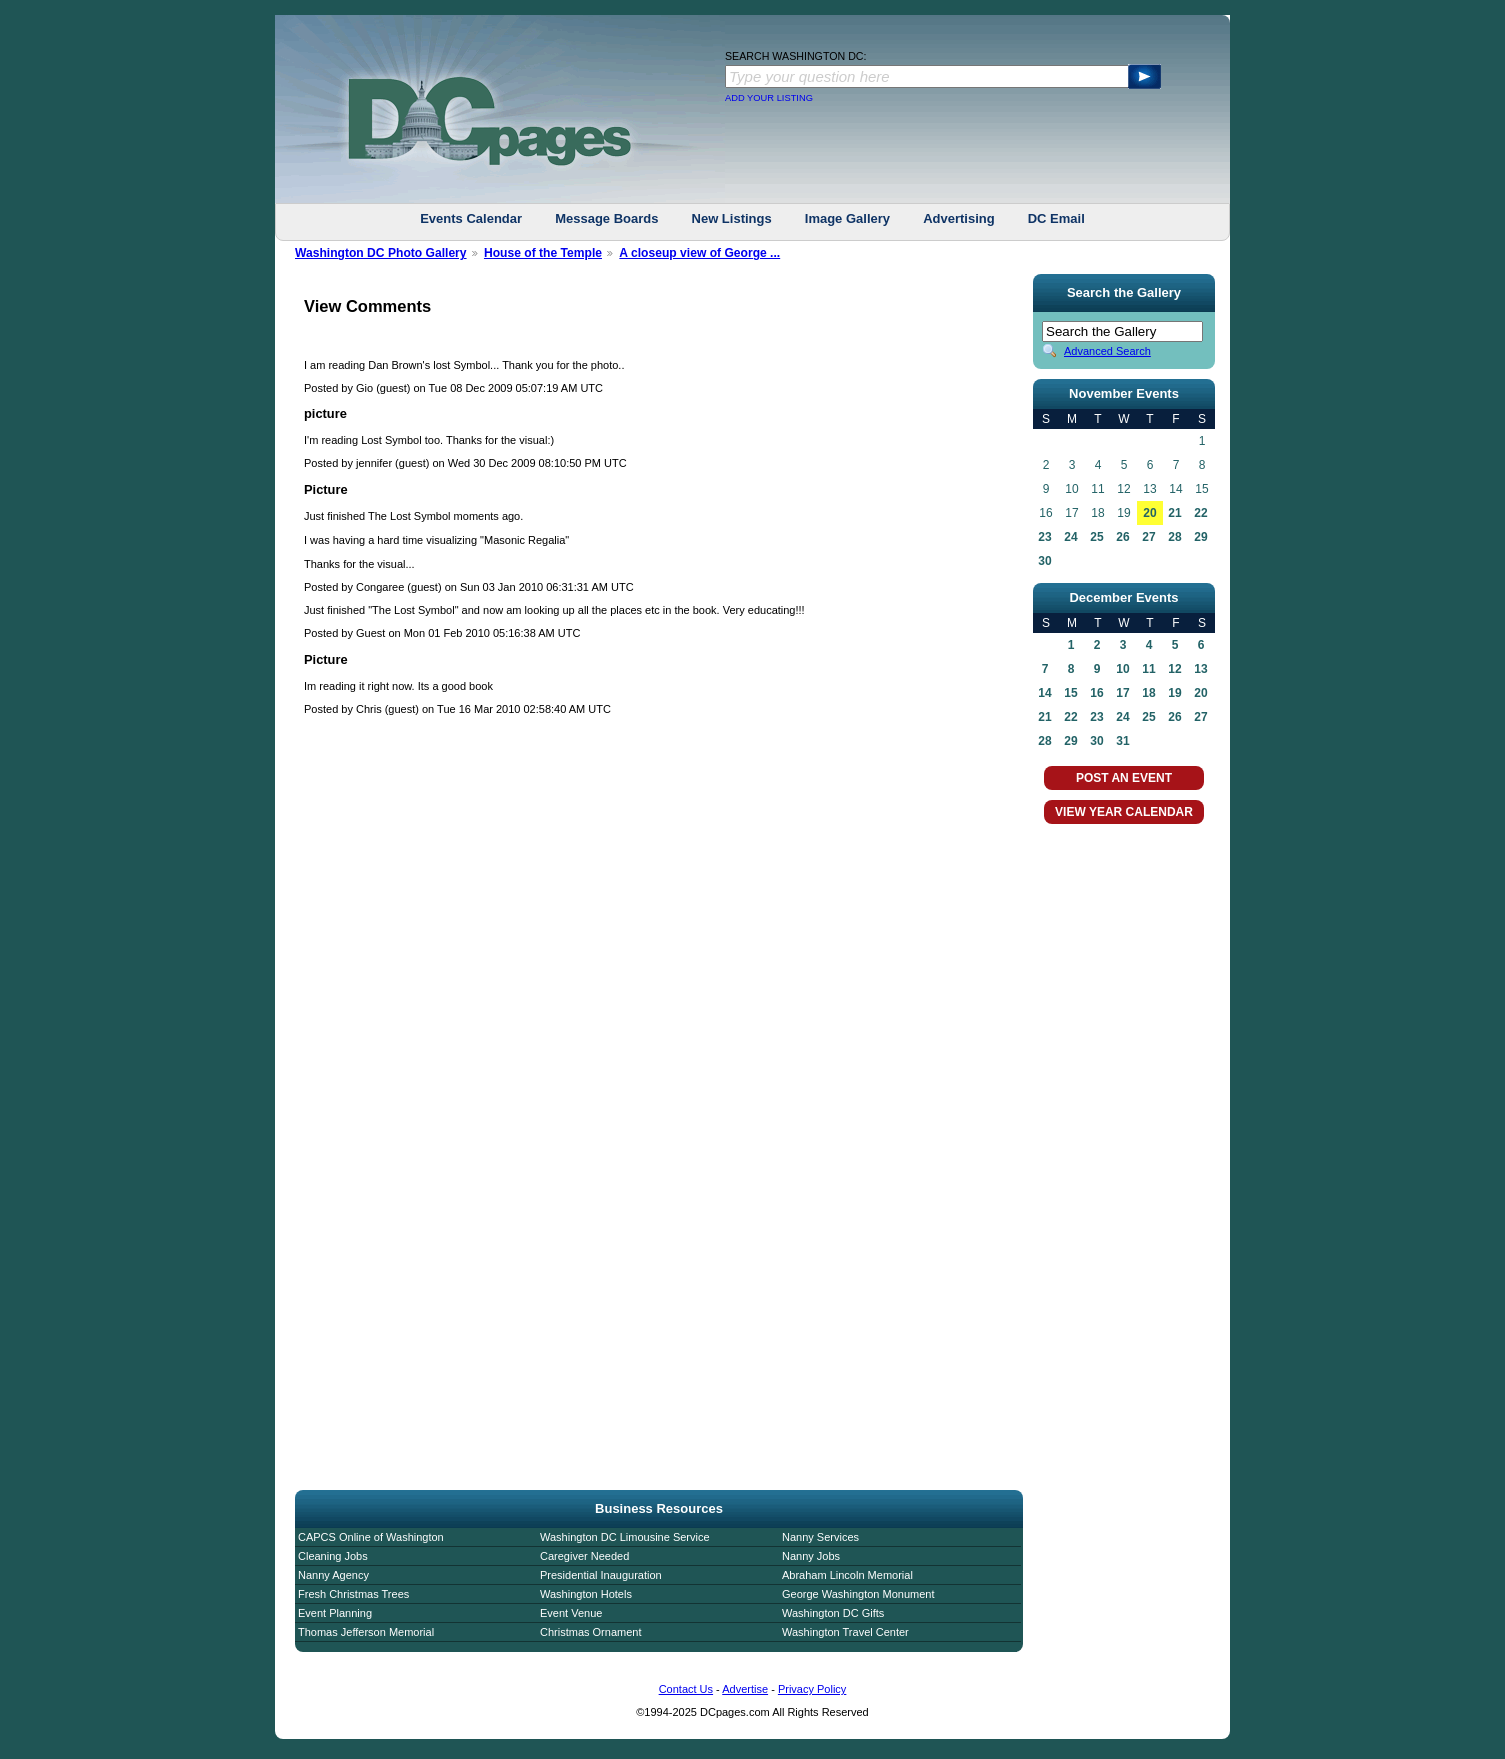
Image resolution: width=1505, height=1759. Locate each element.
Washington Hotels (586, 1594)
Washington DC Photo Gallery (381, 253)
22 (1200, 513)
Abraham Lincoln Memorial (847, 1575)
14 (1044, 693)
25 (1096, 537)
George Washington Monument (858, 1594)
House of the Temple (543, 253)
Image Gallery (847, 218)
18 (1148, 693)
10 (1122, 669)
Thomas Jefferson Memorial (366, 1632)
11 (1148, 669)
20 (1149, 513)
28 (1174, 537)
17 (1122, 693)
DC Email (1056, 218)
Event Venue (571, 1613)
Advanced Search (1107, 351)
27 (1148, 537)
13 (1200, 669)
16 (1096, 693)
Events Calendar (471, 218)
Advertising (959, 218)
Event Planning (335, 1613)
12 (1174, 669)
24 (1070, 537)
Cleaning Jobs (333, 1556)
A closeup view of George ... (699, 253)
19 (1174, 693)
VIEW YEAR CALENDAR (1124, 812)
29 (1200, 537)
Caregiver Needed (584, 1556)
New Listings (732, 218)
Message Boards (606, 218)
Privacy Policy (812, 1689)
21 (1174, 513)
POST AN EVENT (1124, 778)
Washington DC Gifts (833, 1613)
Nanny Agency (333, 1575)
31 (1122, 741)
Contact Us (686, 1689)
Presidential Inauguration (601, 1575)
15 (1070, 693)
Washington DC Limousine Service (625, 1537)
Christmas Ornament (590, 1632)
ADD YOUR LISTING (769, 98)
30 (1044, 561)
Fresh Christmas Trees (353, 1594)
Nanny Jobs (811, 1556)
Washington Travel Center (845, 1632)
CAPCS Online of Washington (371, 1537)
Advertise (745, 1689)
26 (1122, 537)
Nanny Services (820, 1537)
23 (1044, 537)
